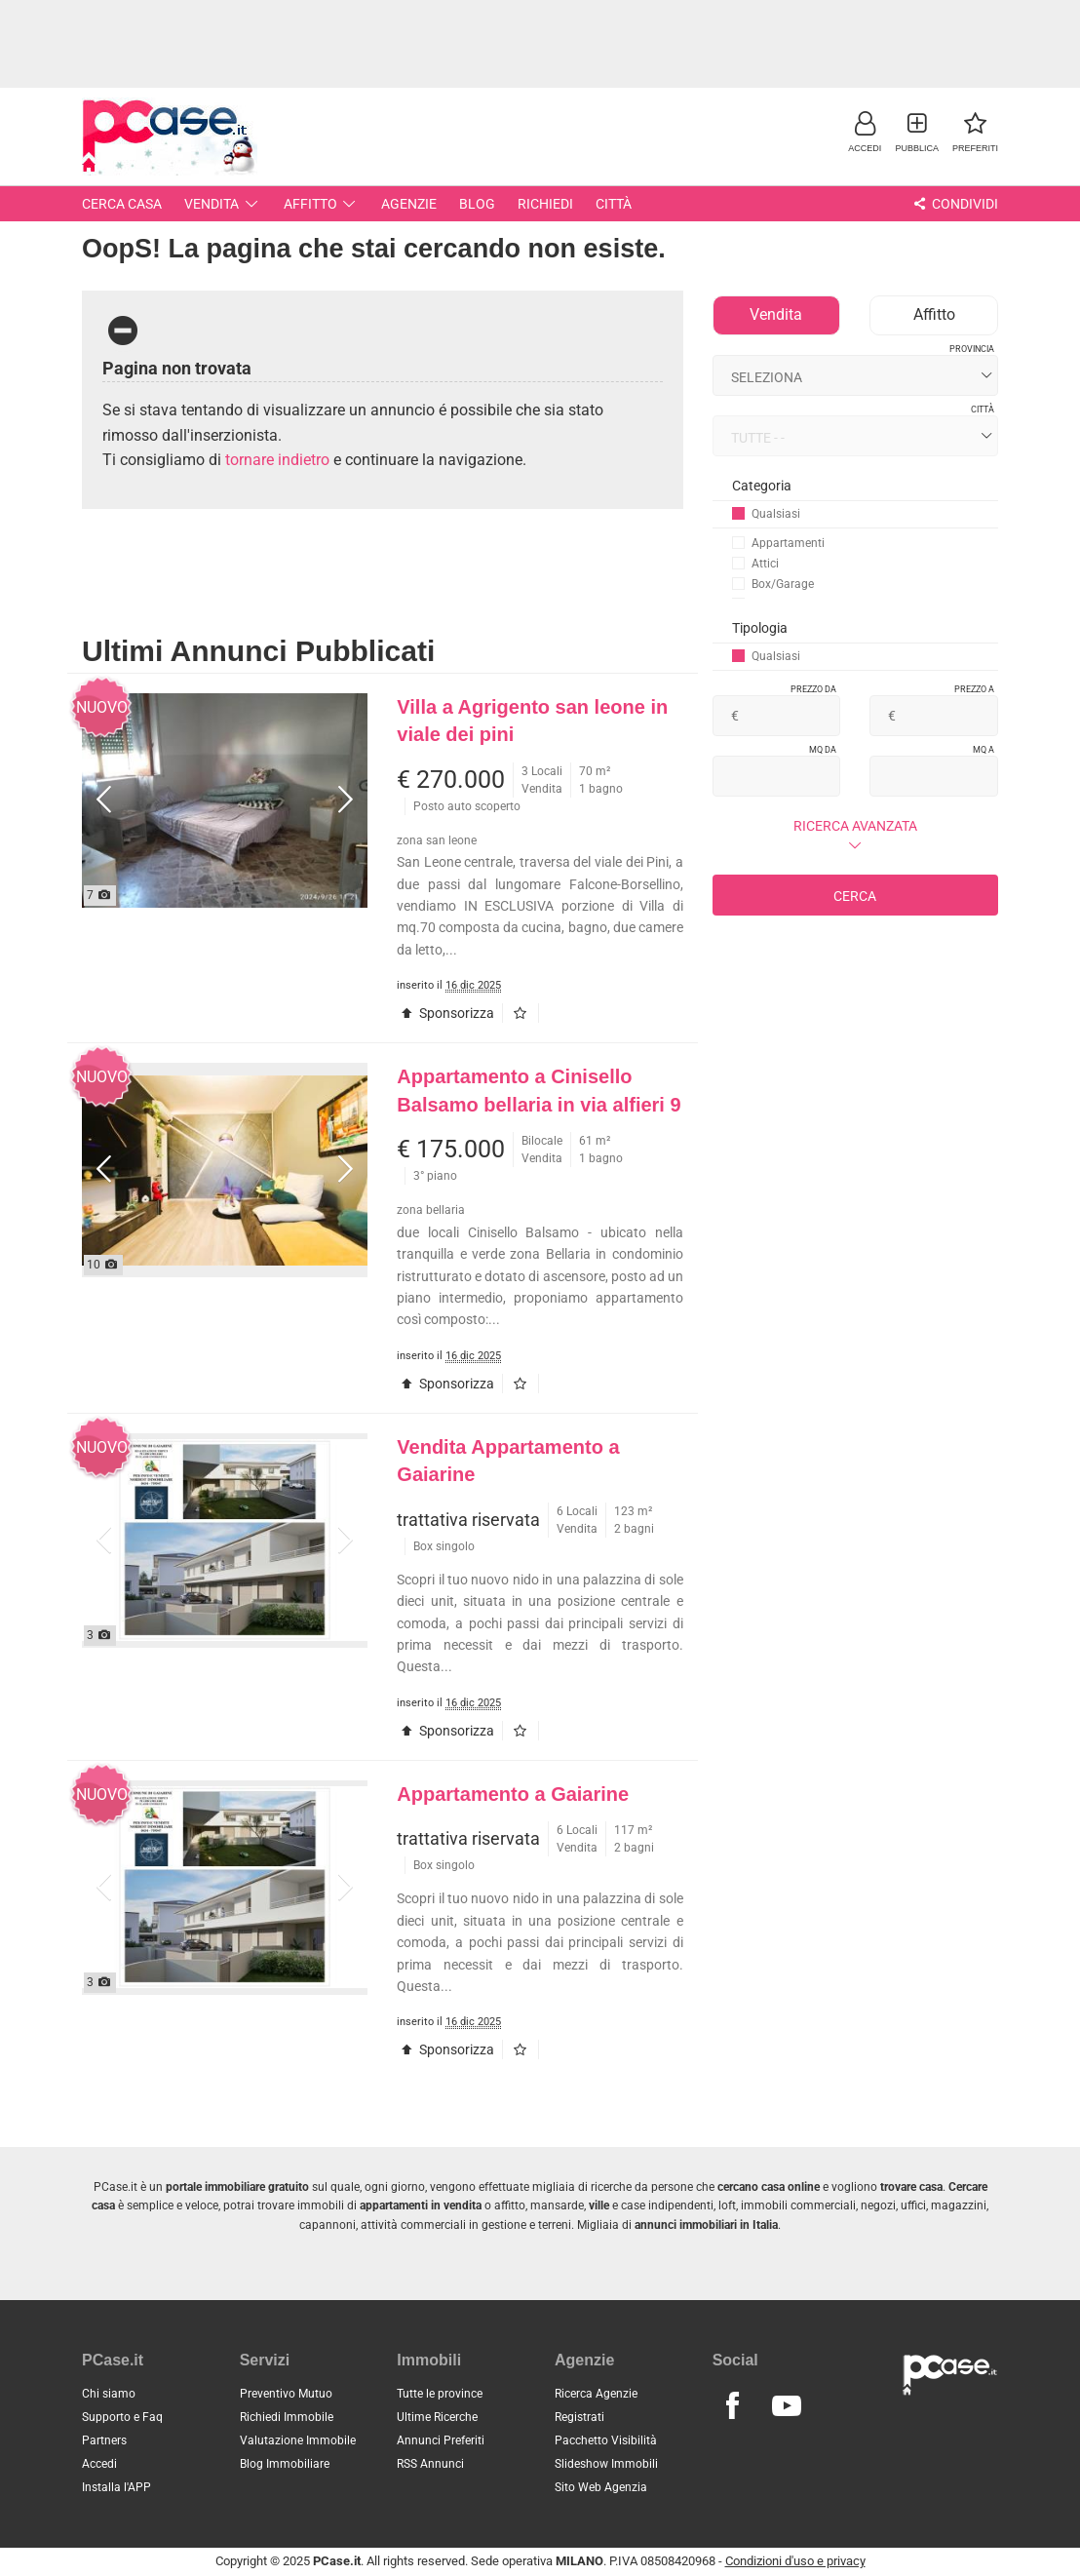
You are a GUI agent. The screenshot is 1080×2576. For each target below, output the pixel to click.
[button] (865, 131)
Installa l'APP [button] (116, 2487)
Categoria (761, 485)
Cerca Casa (122, 204)
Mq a (983, 750)
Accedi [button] (99, 2464)
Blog (477, 204)
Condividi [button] (953, 204)
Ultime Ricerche (437, 2417)
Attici (755, 563)
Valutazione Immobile (298, 2440)
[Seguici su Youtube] (786, 2406)
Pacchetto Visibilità (606, 2440)
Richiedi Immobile (286, 2417)
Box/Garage (773, 584)
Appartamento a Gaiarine (513, 1794)
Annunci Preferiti (440, 2440)
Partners (104, 2440)
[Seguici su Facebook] (733, 2406)
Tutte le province (439, 2393)
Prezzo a (974, 689)
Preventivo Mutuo (286, 2393)
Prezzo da (813, 689)
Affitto (322, 204)
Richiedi (545, 204)
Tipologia (760, 628)
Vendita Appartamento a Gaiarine (508, 1461)
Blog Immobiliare (284, 2464)
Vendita (222, 204)
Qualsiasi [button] (766, 514)
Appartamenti (778, 543)
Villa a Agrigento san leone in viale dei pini (532, 721)
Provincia (971, 349)
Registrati (579, 2417)
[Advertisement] (540, 44)
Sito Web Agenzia (601, 2487)
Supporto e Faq (122, 2417)
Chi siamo (108, 2393)
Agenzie (409, 204)
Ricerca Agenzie (596, 2393)
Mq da (822, 750)
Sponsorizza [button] (445, 1013)
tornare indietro (277, 459)
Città (614, 204)
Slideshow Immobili (606, 2464)
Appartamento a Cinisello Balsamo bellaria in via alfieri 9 (538, 1090)
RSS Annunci (430, 2464)
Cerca (854, 896)
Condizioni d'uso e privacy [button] (795, 2561)
